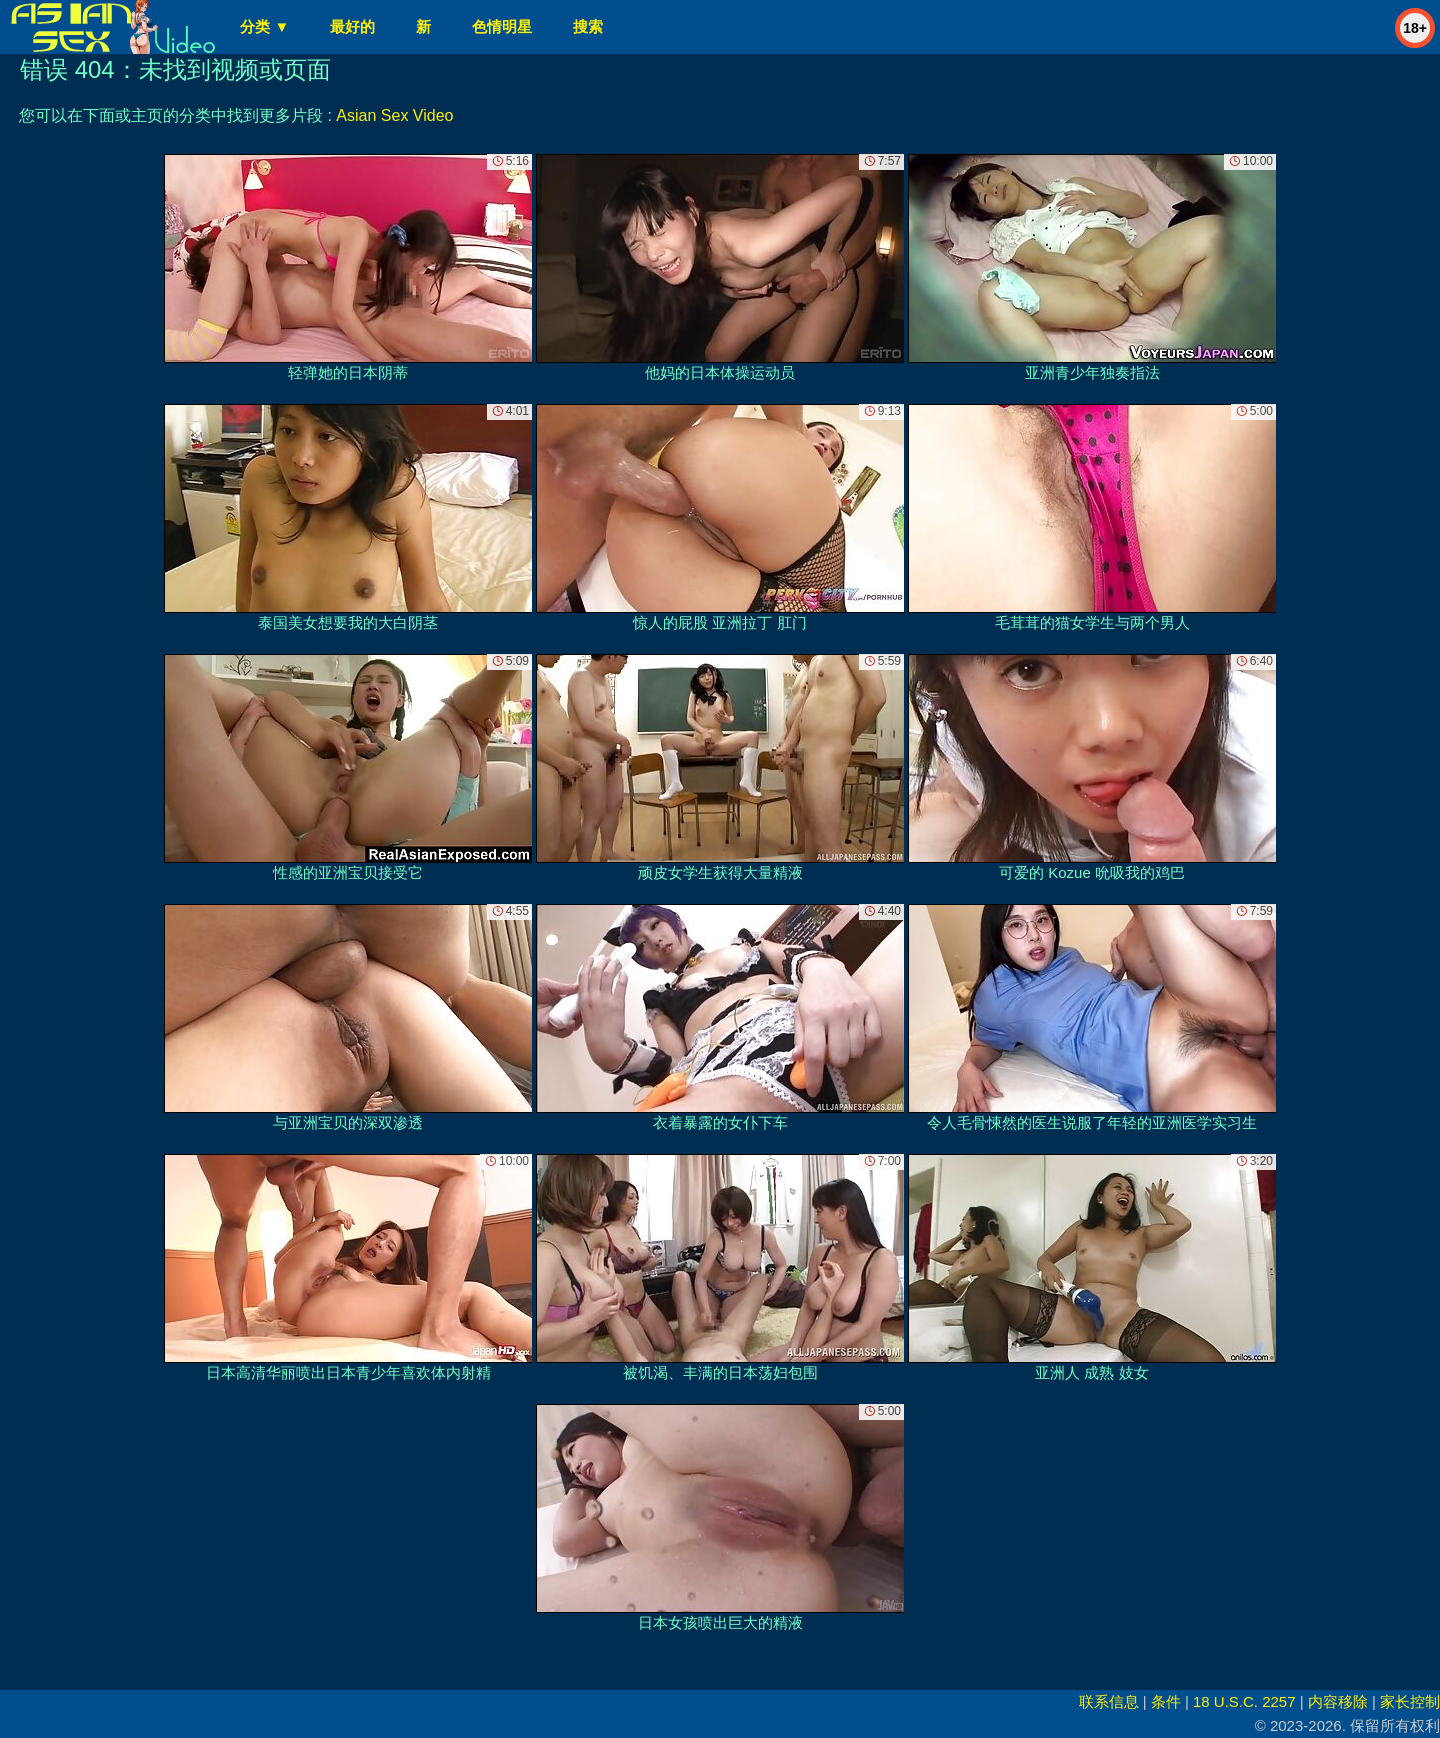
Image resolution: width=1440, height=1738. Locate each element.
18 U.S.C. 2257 (1244, 1701)
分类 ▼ (264, 26)
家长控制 (1410, 1701)
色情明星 (502, 26)
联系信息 (1109, 1701)
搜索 (588, 26)
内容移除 (1338, 1701)
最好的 (352, 26)
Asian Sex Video (394, 115)
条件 (1166, 1701)
